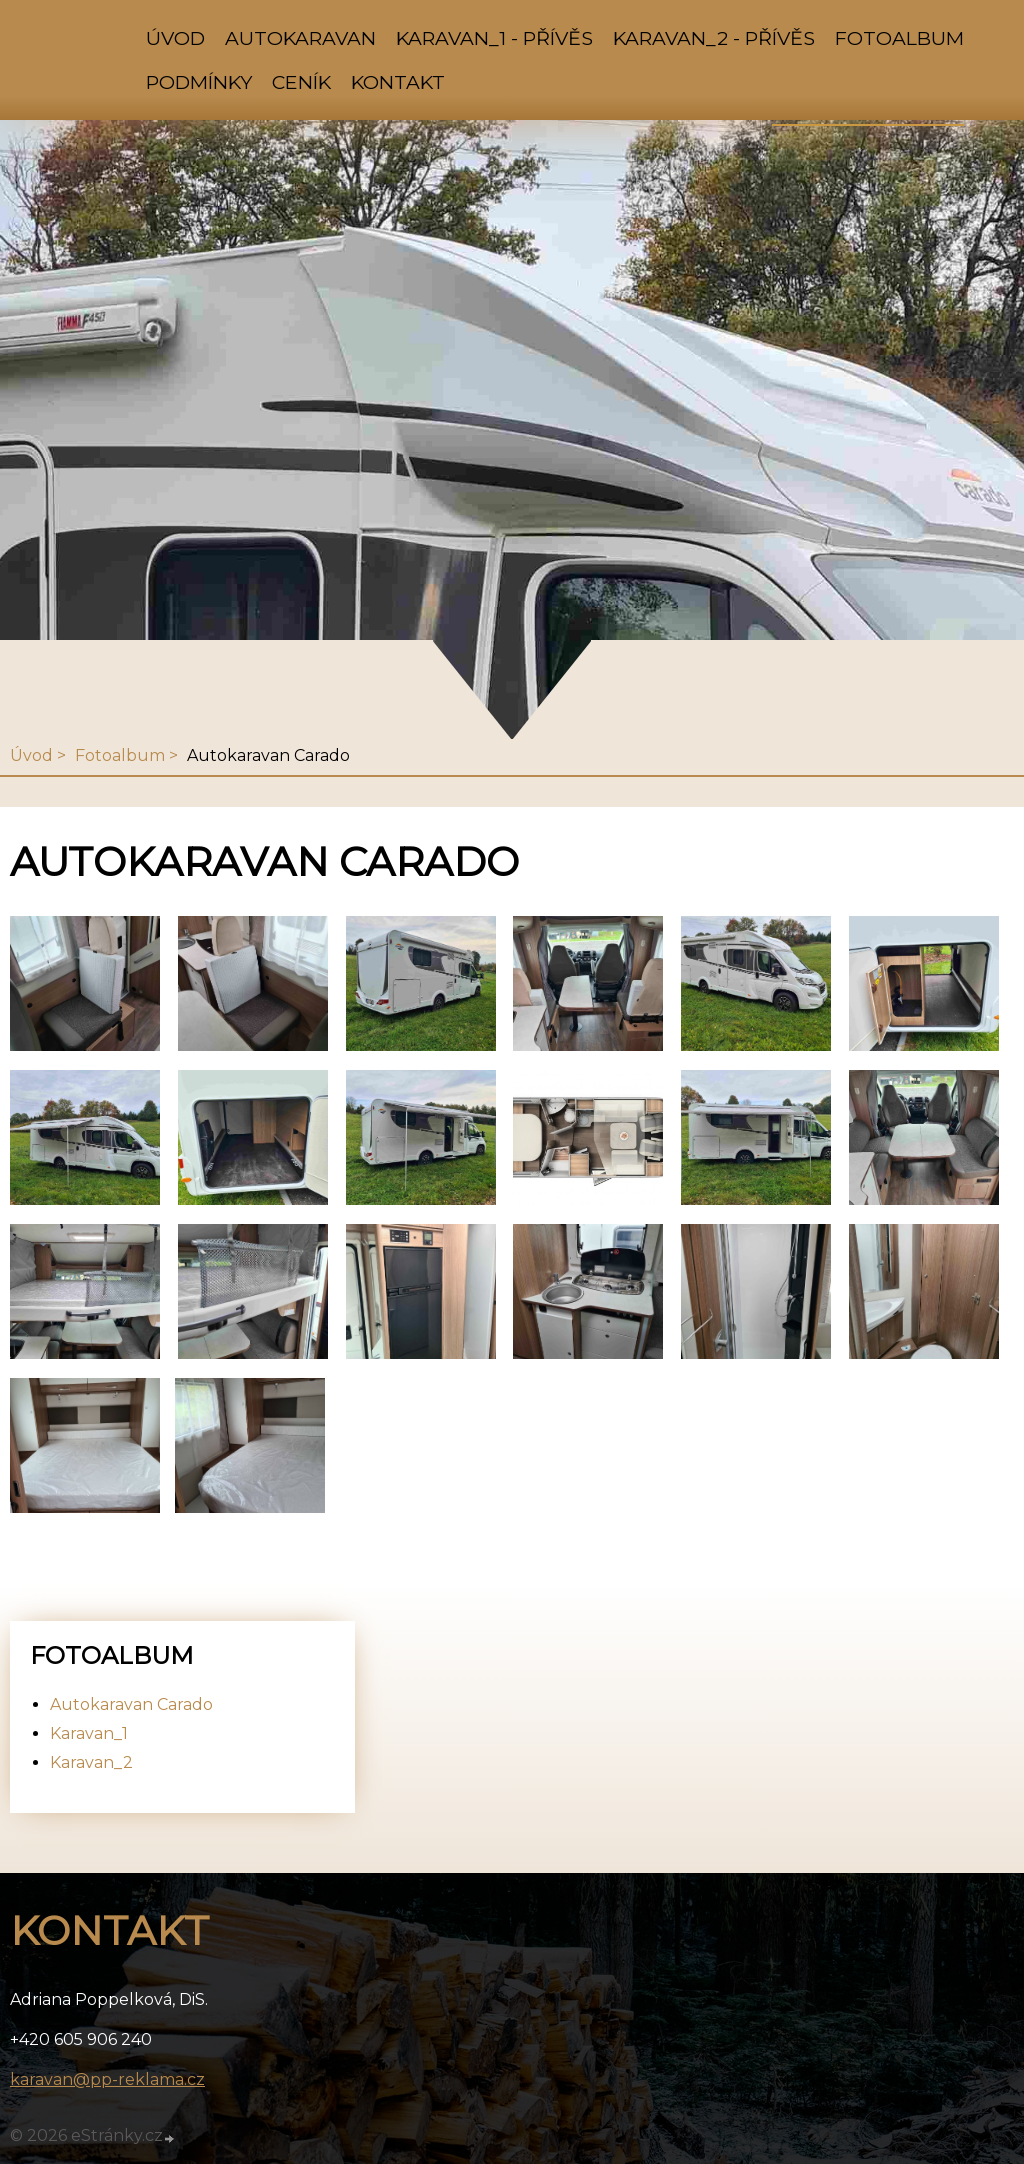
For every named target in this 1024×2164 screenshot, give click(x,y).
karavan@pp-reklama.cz (107, 2079)
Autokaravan (300, 38)
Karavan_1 (89, 1733)
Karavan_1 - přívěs (494, 38)
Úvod (175, 38)
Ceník (301, 82)
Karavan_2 (91, 1762)
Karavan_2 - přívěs (714, 38)
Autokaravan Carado (131, 1704)
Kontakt (398, 82)
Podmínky (199, 82)
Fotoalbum (899, 38)
